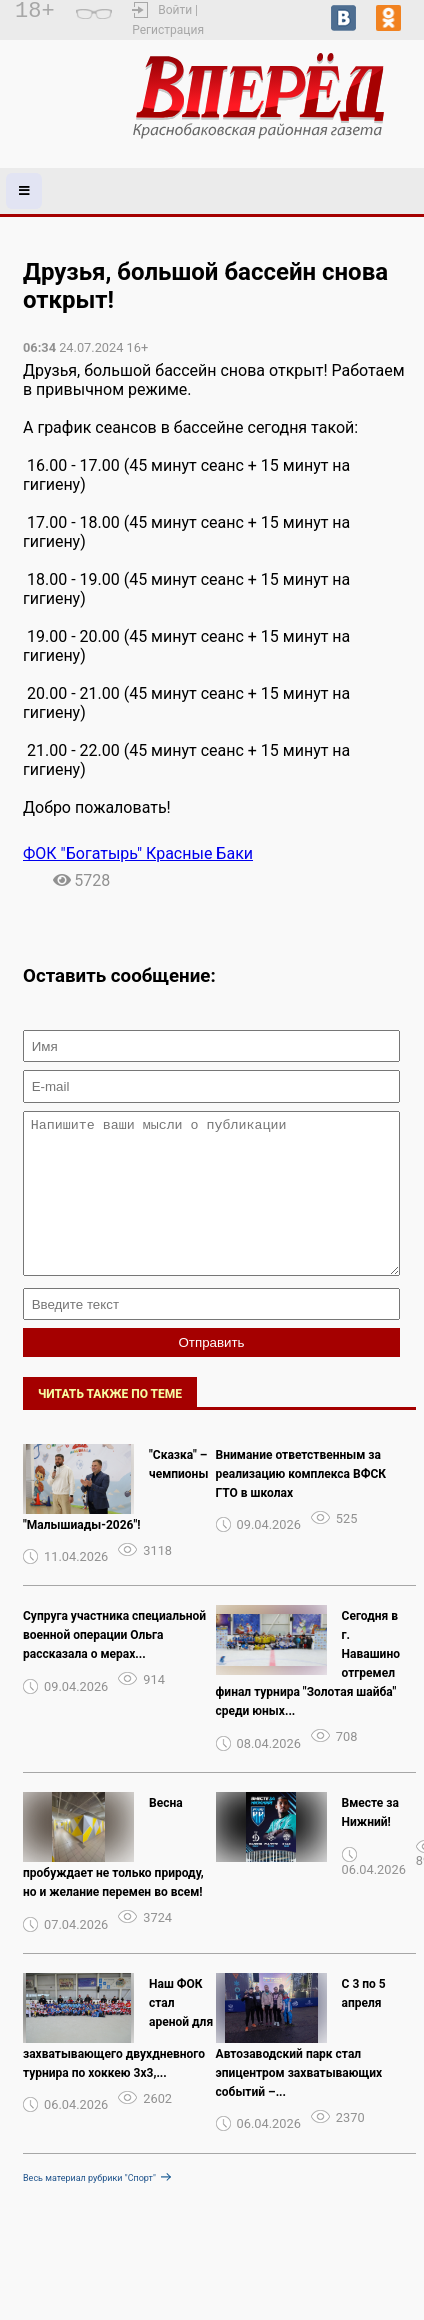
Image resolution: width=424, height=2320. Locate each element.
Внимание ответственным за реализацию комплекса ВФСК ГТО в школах (301, 1504)
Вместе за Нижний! (370, 1842)
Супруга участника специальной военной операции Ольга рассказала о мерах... (114, 1665)
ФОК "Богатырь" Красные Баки (138, 853)
